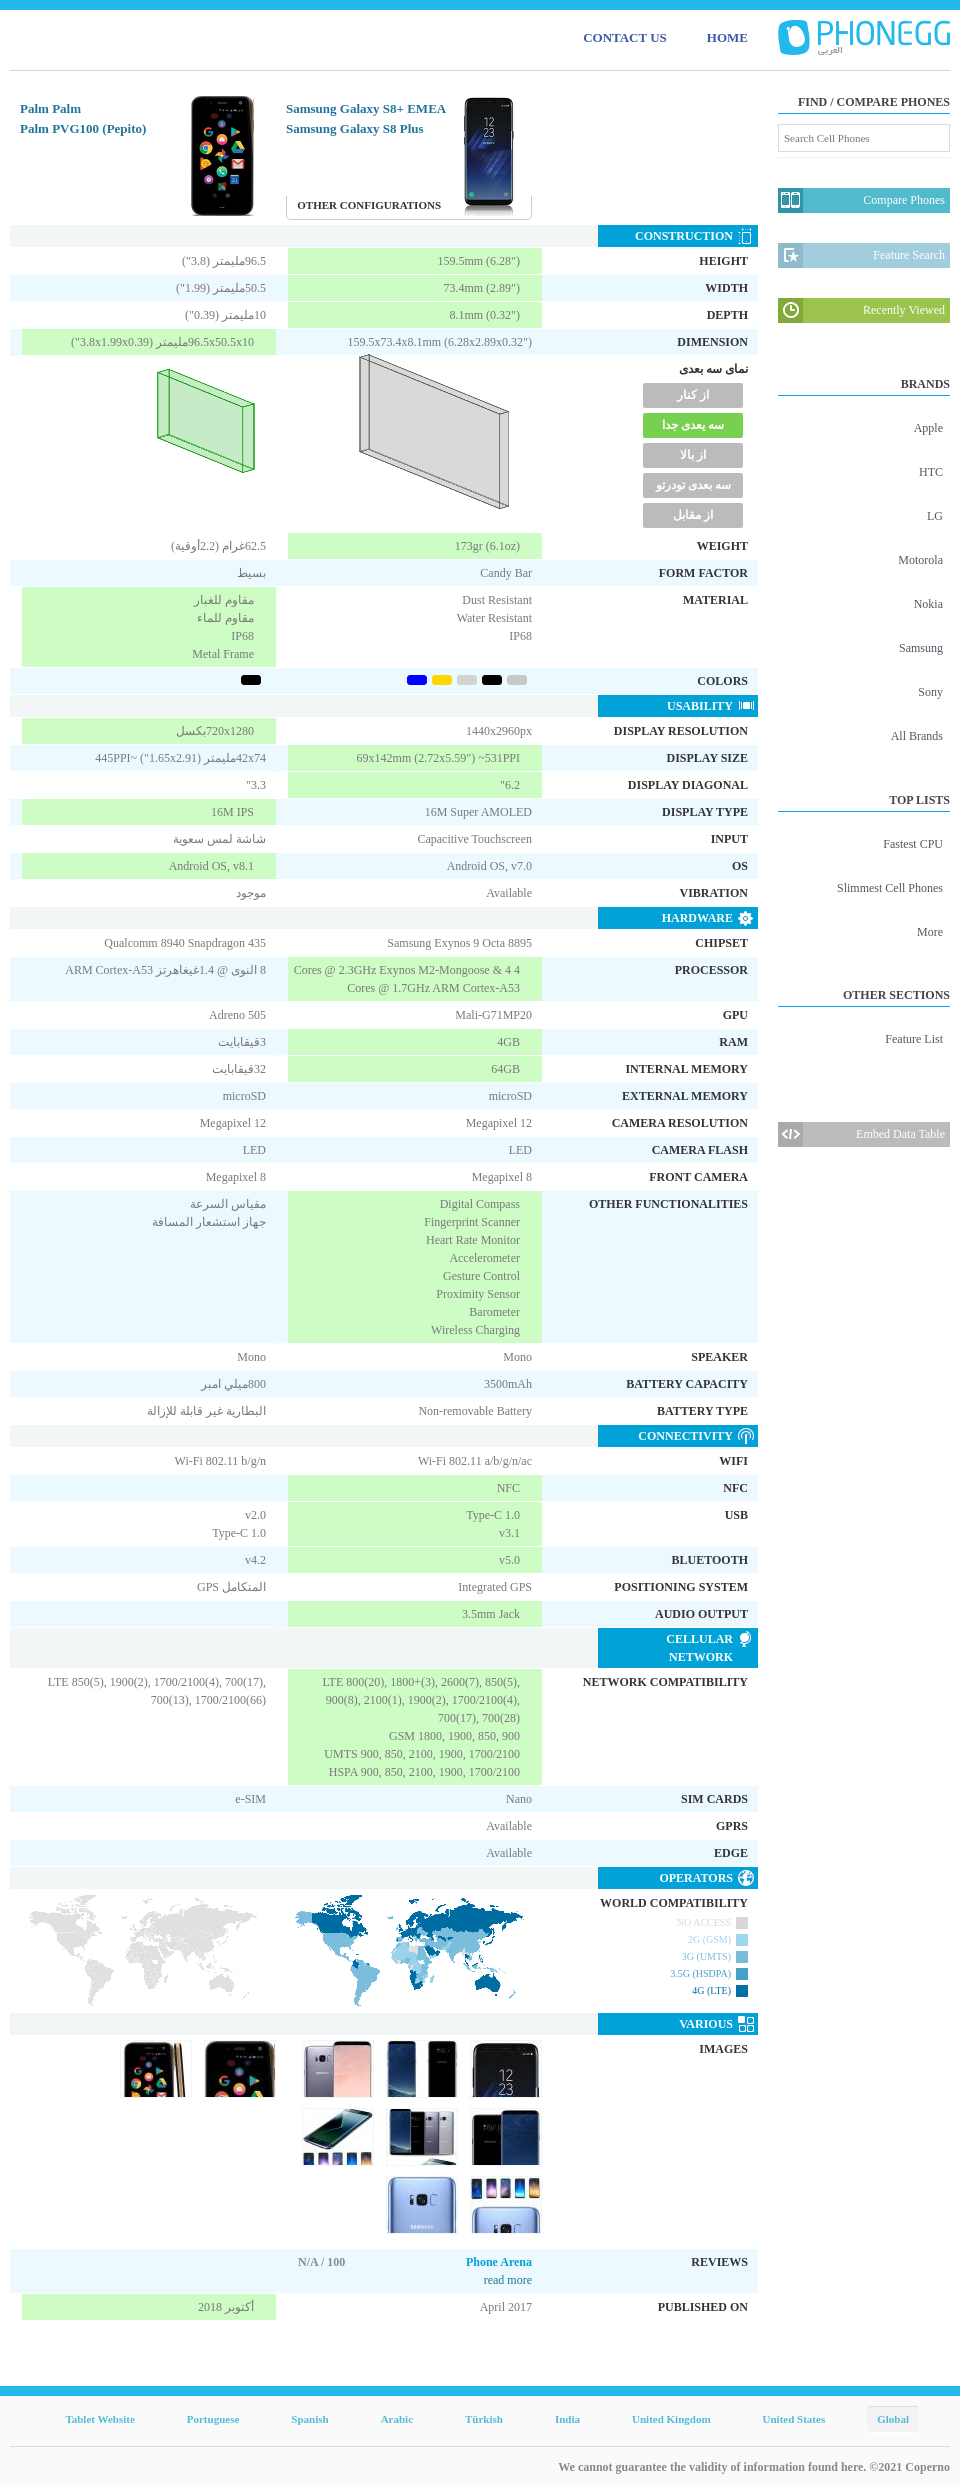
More (930, 932)
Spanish (309, 2419)
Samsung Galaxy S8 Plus (355, 128)
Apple (928, 428)
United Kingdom (671, 2419)
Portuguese (213, 2419)
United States (794, 2419)
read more (508, 2280)
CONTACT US (625, 37)
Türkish (484, 2419)
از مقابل (693, 515)
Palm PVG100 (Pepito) (83, 128)
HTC (931, 472)
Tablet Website (99, 2419)
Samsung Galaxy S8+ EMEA (366, 108)
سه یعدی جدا (693, 425)
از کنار (693, 395)
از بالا (693, 455)
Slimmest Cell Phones (890, 888)
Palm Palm (50, 108)
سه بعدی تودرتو (693, 485)
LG (935, 516)
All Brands (917, 736)
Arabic (397, 2419)
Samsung (921, 648)
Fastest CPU (913, 844)
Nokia (928, 604)
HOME (727, 37)
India (567, 2419)
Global (893, 2419)
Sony (930, 692)
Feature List (914, 1039)
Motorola (920, 560)
